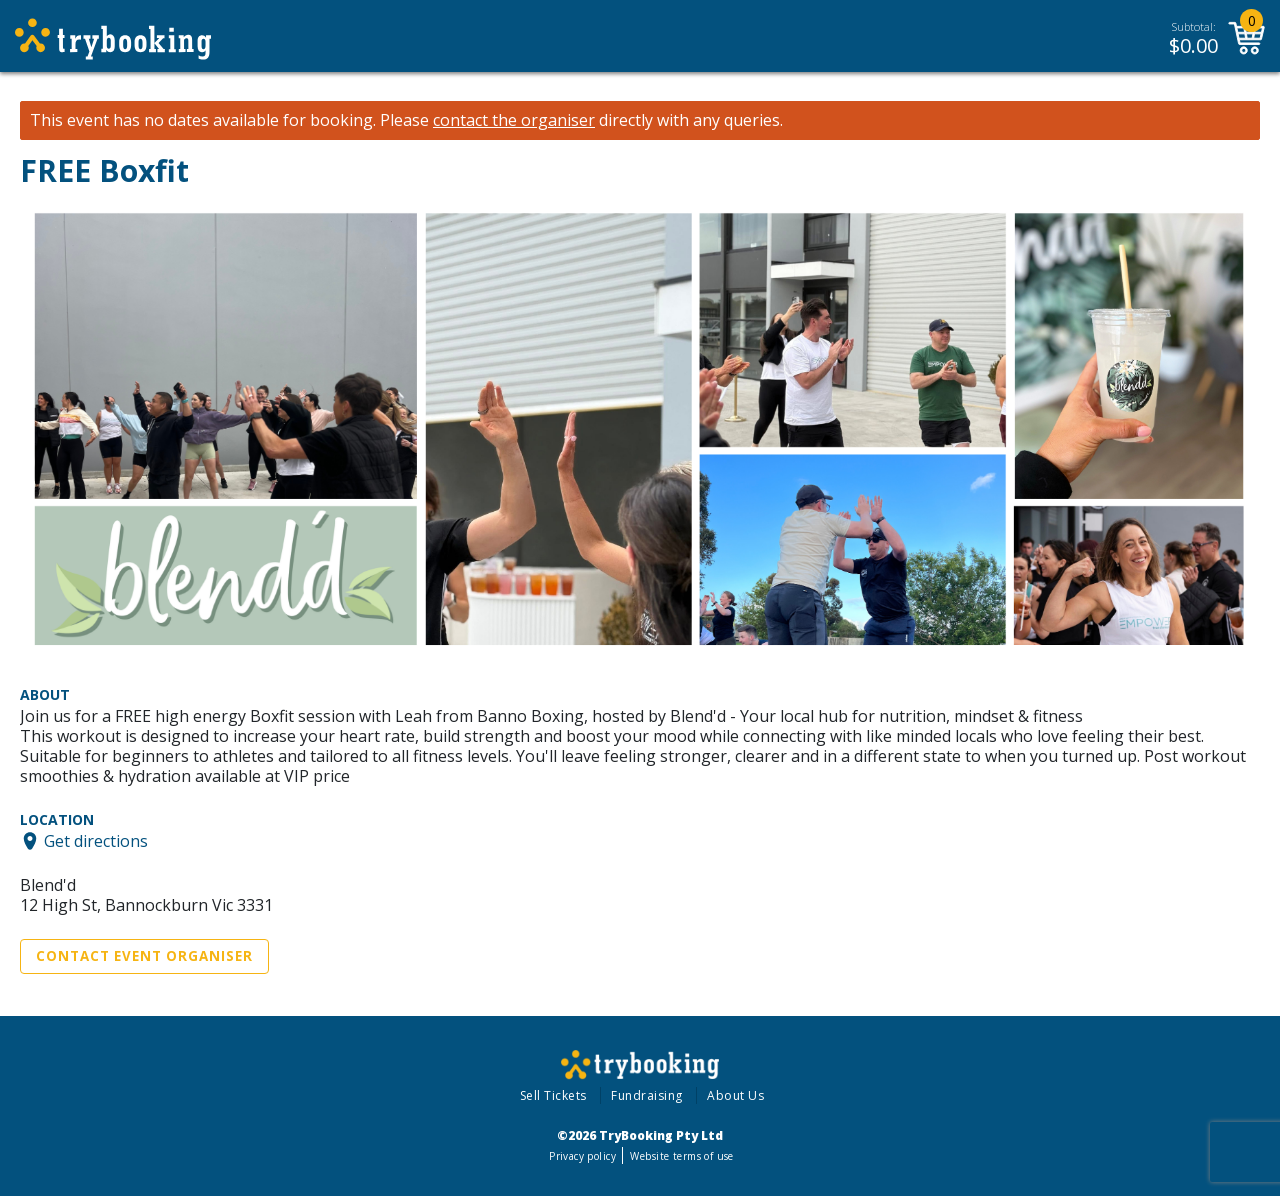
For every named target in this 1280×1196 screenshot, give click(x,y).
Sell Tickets (553, 1095)
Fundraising (647, 1095)
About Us (735, 1095)
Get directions (96, 841)
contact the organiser (514, 120)
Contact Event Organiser (144, 956)
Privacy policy (582, 1156)
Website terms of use (681, 1156)
